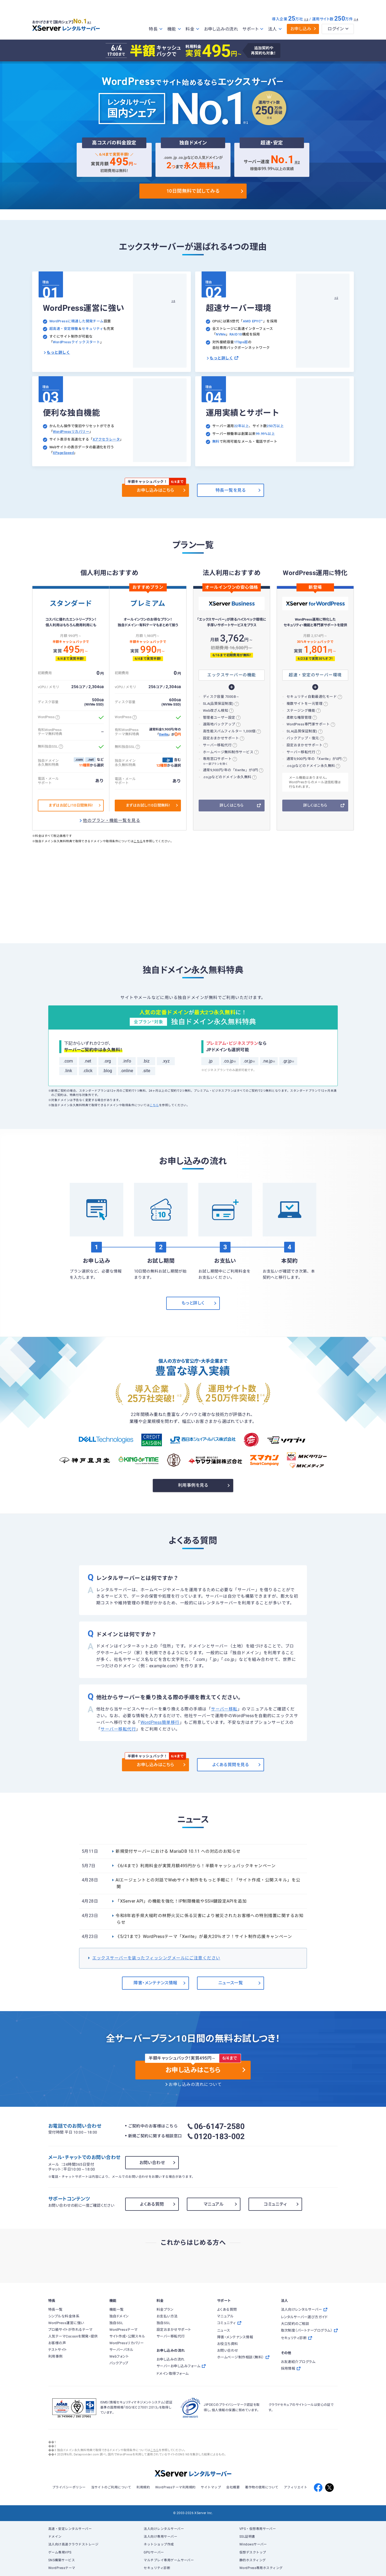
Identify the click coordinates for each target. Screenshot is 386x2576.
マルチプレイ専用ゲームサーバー (169, 2560)
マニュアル (214, 2204)
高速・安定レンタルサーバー (70, 2529)
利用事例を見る (193, 1485)
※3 (306, 19)
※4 (356, 19)
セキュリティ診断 (157, 2568)
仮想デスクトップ (252, 2552)
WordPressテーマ (61, 2568)
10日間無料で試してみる (193, 191)
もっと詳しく (58, 352)
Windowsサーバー (253, 2544)
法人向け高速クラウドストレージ (73, 2544)
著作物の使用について (262, 2487)
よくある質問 (152, 2204)
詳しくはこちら (231, 805)
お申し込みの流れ (221, 29)
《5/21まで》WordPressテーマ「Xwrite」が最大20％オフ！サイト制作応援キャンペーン (204, 1936)
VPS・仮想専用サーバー (257, 2529)
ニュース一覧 (230, 1982)
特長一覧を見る (231, 490)
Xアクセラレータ (106, 439)
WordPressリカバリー (71, 432)
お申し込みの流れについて (195, 2084)
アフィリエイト (295, 2487)
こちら (138, 841)
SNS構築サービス (61, 2560)
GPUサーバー (154, 2552)
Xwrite (163, 734)
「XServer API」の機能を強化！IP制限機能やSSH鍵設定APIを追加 (181, 1901)
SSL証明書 (247, 2536)
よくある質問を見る (230, 1764)
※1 (93, 21)
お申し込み (300, 28)
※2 (297, 162)
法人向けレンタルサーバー (164, 2529)
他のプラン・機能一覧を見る (111, 820)
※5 (217, 167)
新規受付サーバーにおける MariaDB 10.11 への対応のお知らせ (178, 1851)
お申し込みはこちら (155, 490)
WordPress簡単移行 (160, 1722)
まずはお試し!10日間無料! (71, 805)
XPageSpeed (63, 453)
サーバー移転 (224, 1709)
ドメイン (55, 2536)
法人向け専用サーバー (160, 2536)
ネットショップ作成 (159, 2544)
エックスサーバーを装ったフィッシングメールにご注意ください (156, 1958)
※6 (173, 301)
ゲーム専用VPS (60, 2552)
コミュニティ (275, 2204)
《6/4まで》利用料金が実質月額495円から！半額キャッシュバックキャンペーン (196, 1865)
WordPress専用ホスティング (261, 2568)
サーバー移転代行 (118, 1729)
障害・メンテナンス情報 (155, 1982)
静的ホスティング (252, 2560)
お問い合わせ (152, 2162)
